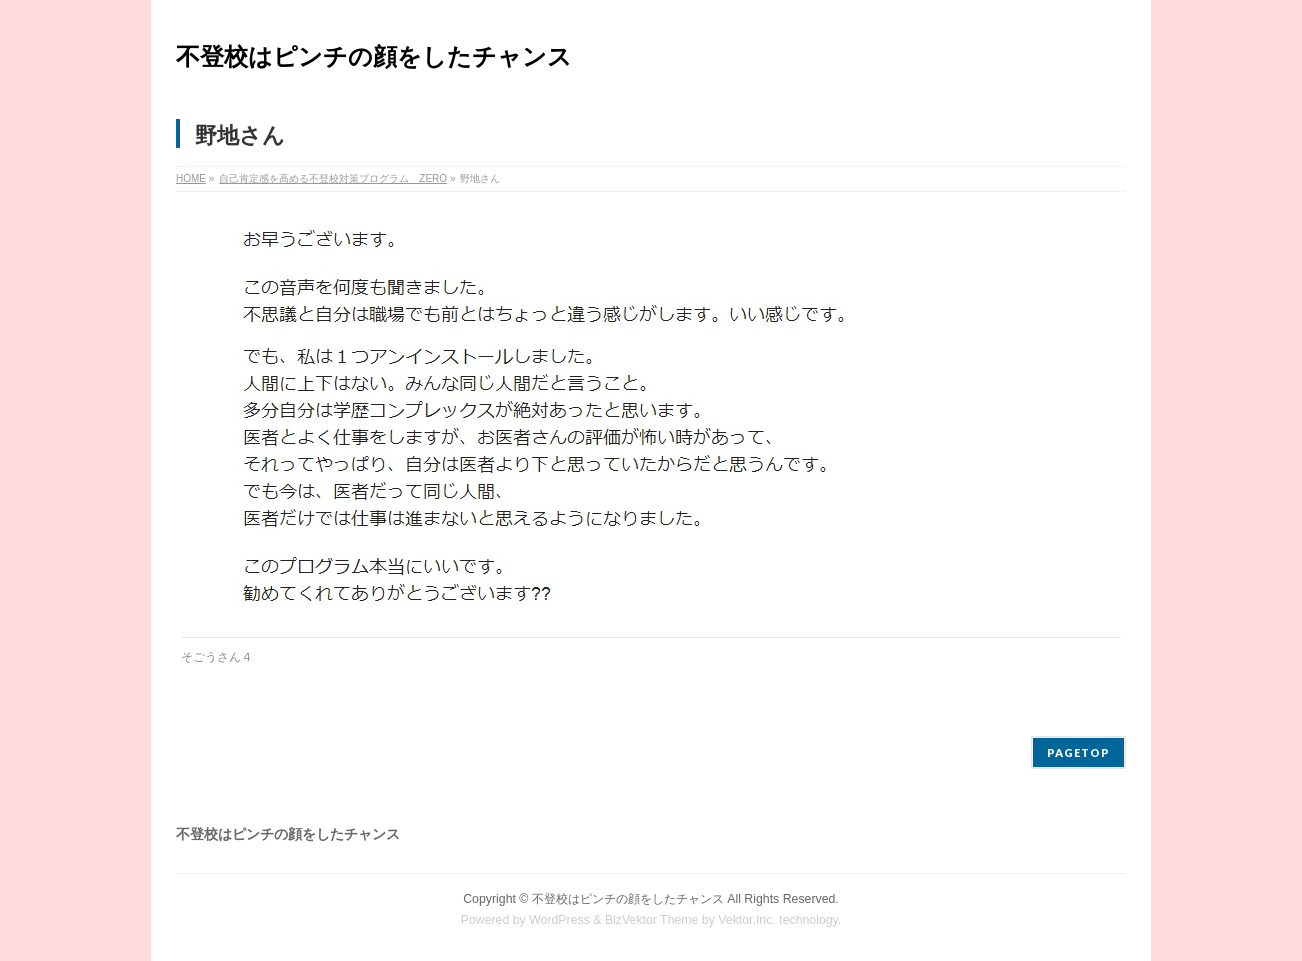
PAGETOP (1078, 752)
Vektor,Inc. (747, 920)
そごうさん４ (217, 657)
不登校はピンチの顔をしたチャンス (374, 56)
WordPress (559, 920)
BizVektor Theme (652, 920)
